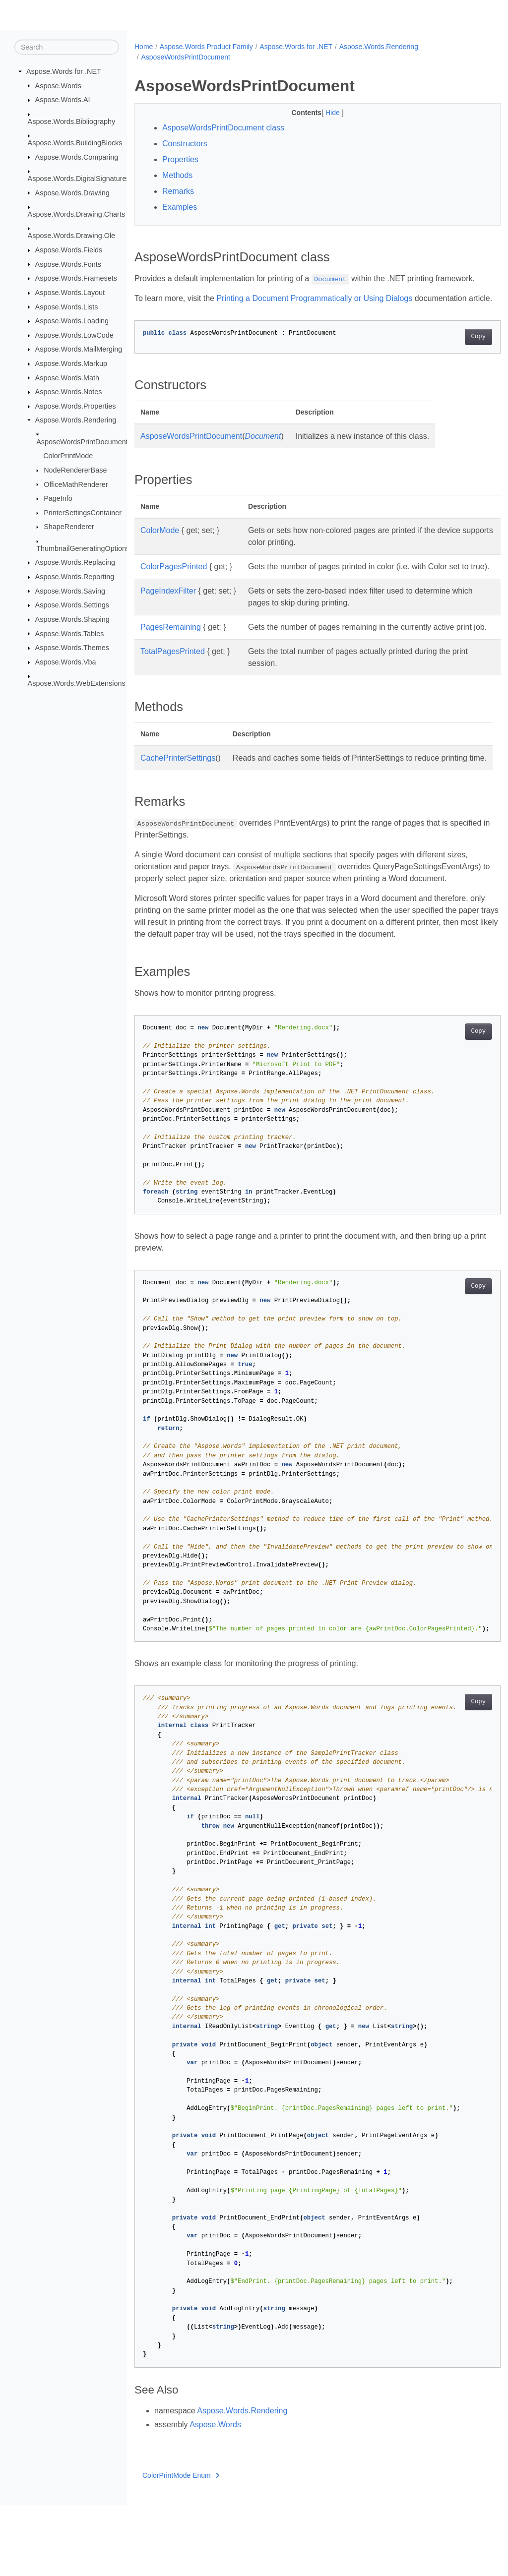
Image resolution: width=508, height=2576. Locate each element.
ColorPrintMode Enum (180, 2547)
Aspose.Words (58, 85)
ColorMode (159, 542)
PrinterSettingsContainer (83, 513)
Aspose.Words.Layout (70, 293)
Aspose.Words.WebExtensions (77, 683)
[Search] (66, 47)
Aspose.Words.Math (67, 377)
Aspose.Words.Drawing (72, 192)
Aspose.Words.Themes (72, 648)
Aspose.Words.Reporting (75, 577)
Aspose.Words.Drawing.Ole (72, 236)
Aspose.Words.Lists (66, 306)
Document (263, 448)
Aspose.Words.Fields (69, 250)
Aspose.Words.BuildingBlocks (75, 143)
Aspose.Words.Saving (70, 591)
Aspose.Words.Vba (65, 662)
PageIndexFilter (168, 614)
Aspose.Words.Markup (71, 363)
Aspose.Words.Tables (69, 633)
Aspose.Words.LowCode (74, 335)
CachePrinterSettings (177, 793)
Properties (180, 159)
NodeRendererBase (75, 470)
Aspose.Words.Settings (72, 605)
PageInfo (58, 498)
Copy (452, 348)
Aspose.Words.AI (62, 100)
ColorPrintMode (68, 456)
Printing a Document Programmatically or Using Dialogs (314, 298)
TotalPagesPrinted (172, 687)
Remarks (178, 191)
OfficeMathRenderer (76, 484)
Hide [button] (321, 113)
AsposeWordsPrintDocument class (223, 127)
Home (143, 47)
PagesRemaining (170, 651)
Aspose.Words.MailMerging (79, 349)
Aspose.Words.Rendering (76, 420)
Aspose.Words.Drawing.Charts (76, 214)
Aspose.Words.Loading (72, 321)
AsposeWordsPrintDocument (82, 442)
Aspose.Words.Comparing (77, 157)
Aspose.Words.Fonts (68, 264)
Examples (179, 207)
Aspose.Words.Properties (75, 406)
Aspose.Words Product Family (206, 47)
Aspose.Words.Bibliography (72, 121)
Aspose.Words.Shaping (72, 619)
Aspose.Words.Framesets (76, 278)
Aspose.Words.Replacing (75, 562)
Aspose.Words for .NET (63, 71)
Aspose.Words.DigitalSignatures (79, 178)
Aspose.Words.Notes (68, 392)
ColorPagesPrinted (173, 578)
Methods (177, 175)
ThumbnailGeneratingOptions (82, 548)
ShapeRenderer (69, 527)
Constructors (184, 143)
